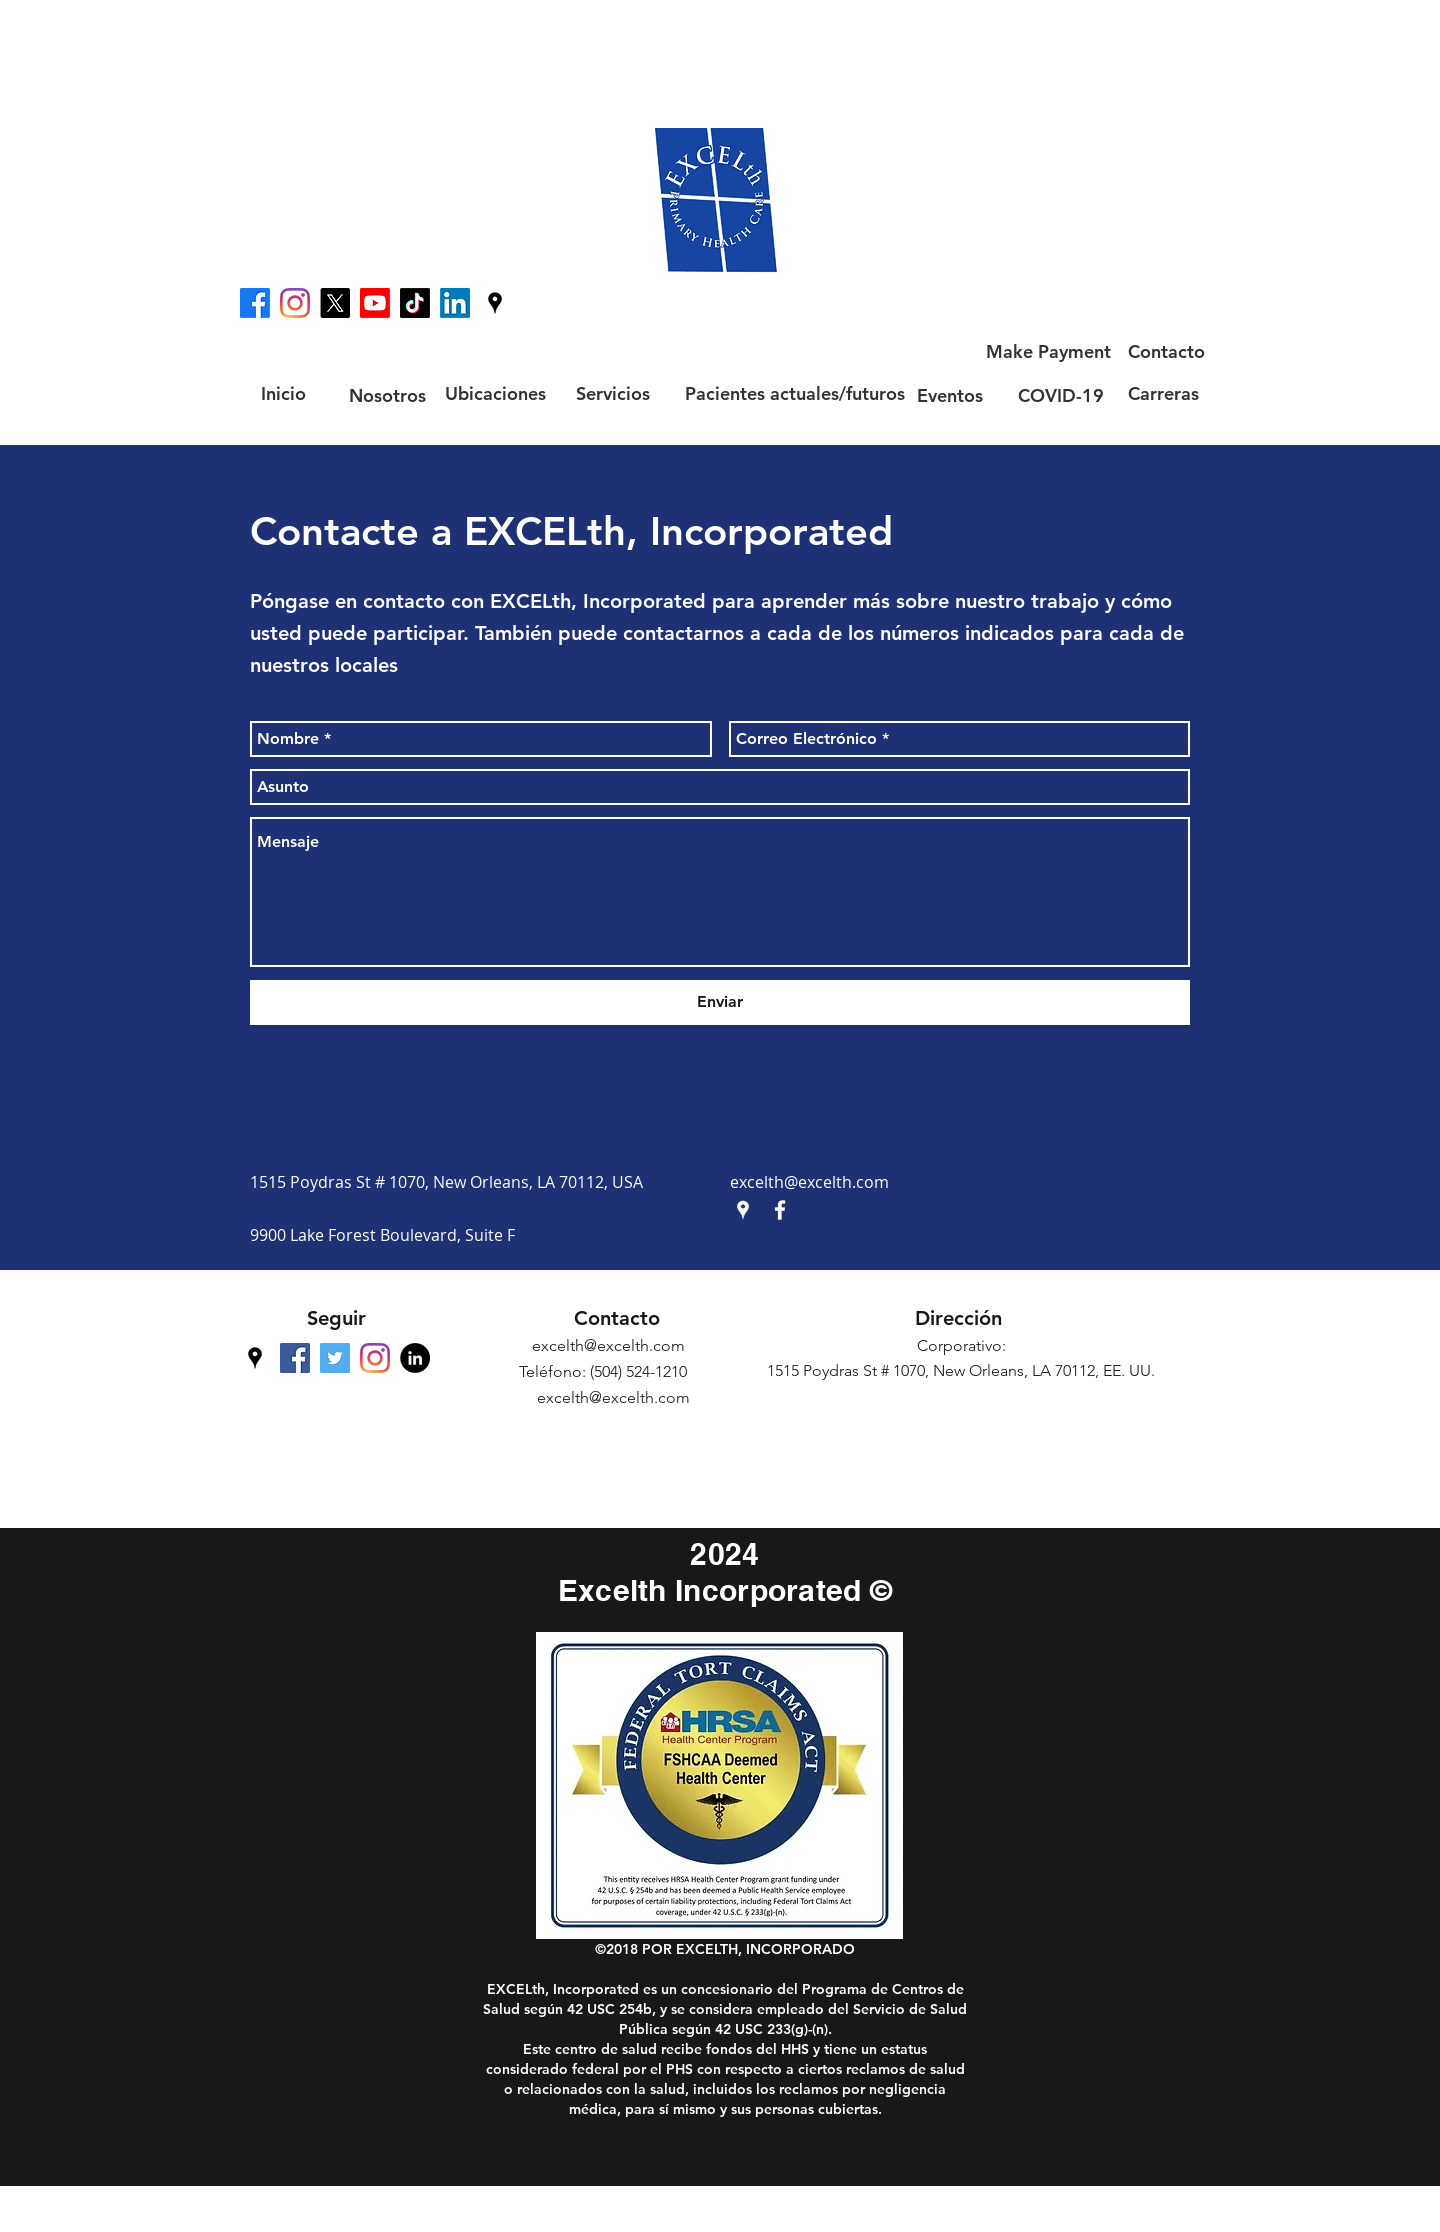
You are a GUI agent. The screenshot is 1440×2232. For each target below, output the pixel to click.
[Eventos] (949, 395)
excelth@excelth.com (809, 1182)
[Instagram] (295, 303)
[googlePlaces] (495, 303)
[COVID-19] (1061, 395)
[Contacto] (1166, 352)
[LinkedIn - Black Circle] (415, 1358)
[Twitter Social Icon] (335, 1358)
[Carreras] (1163, 394)
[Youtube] (375, 303)
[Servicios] (613, 393)
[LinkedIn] (455, 303)
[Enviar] (720, 1002)
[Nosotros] (387, 395)
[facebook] (255, 303)
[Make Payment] (1048, 352)
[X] (335, 303)
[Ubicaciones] (495, 393)
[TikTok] (415, 303)
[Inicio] (283, 394)
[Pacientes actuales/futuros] (795, 394)
